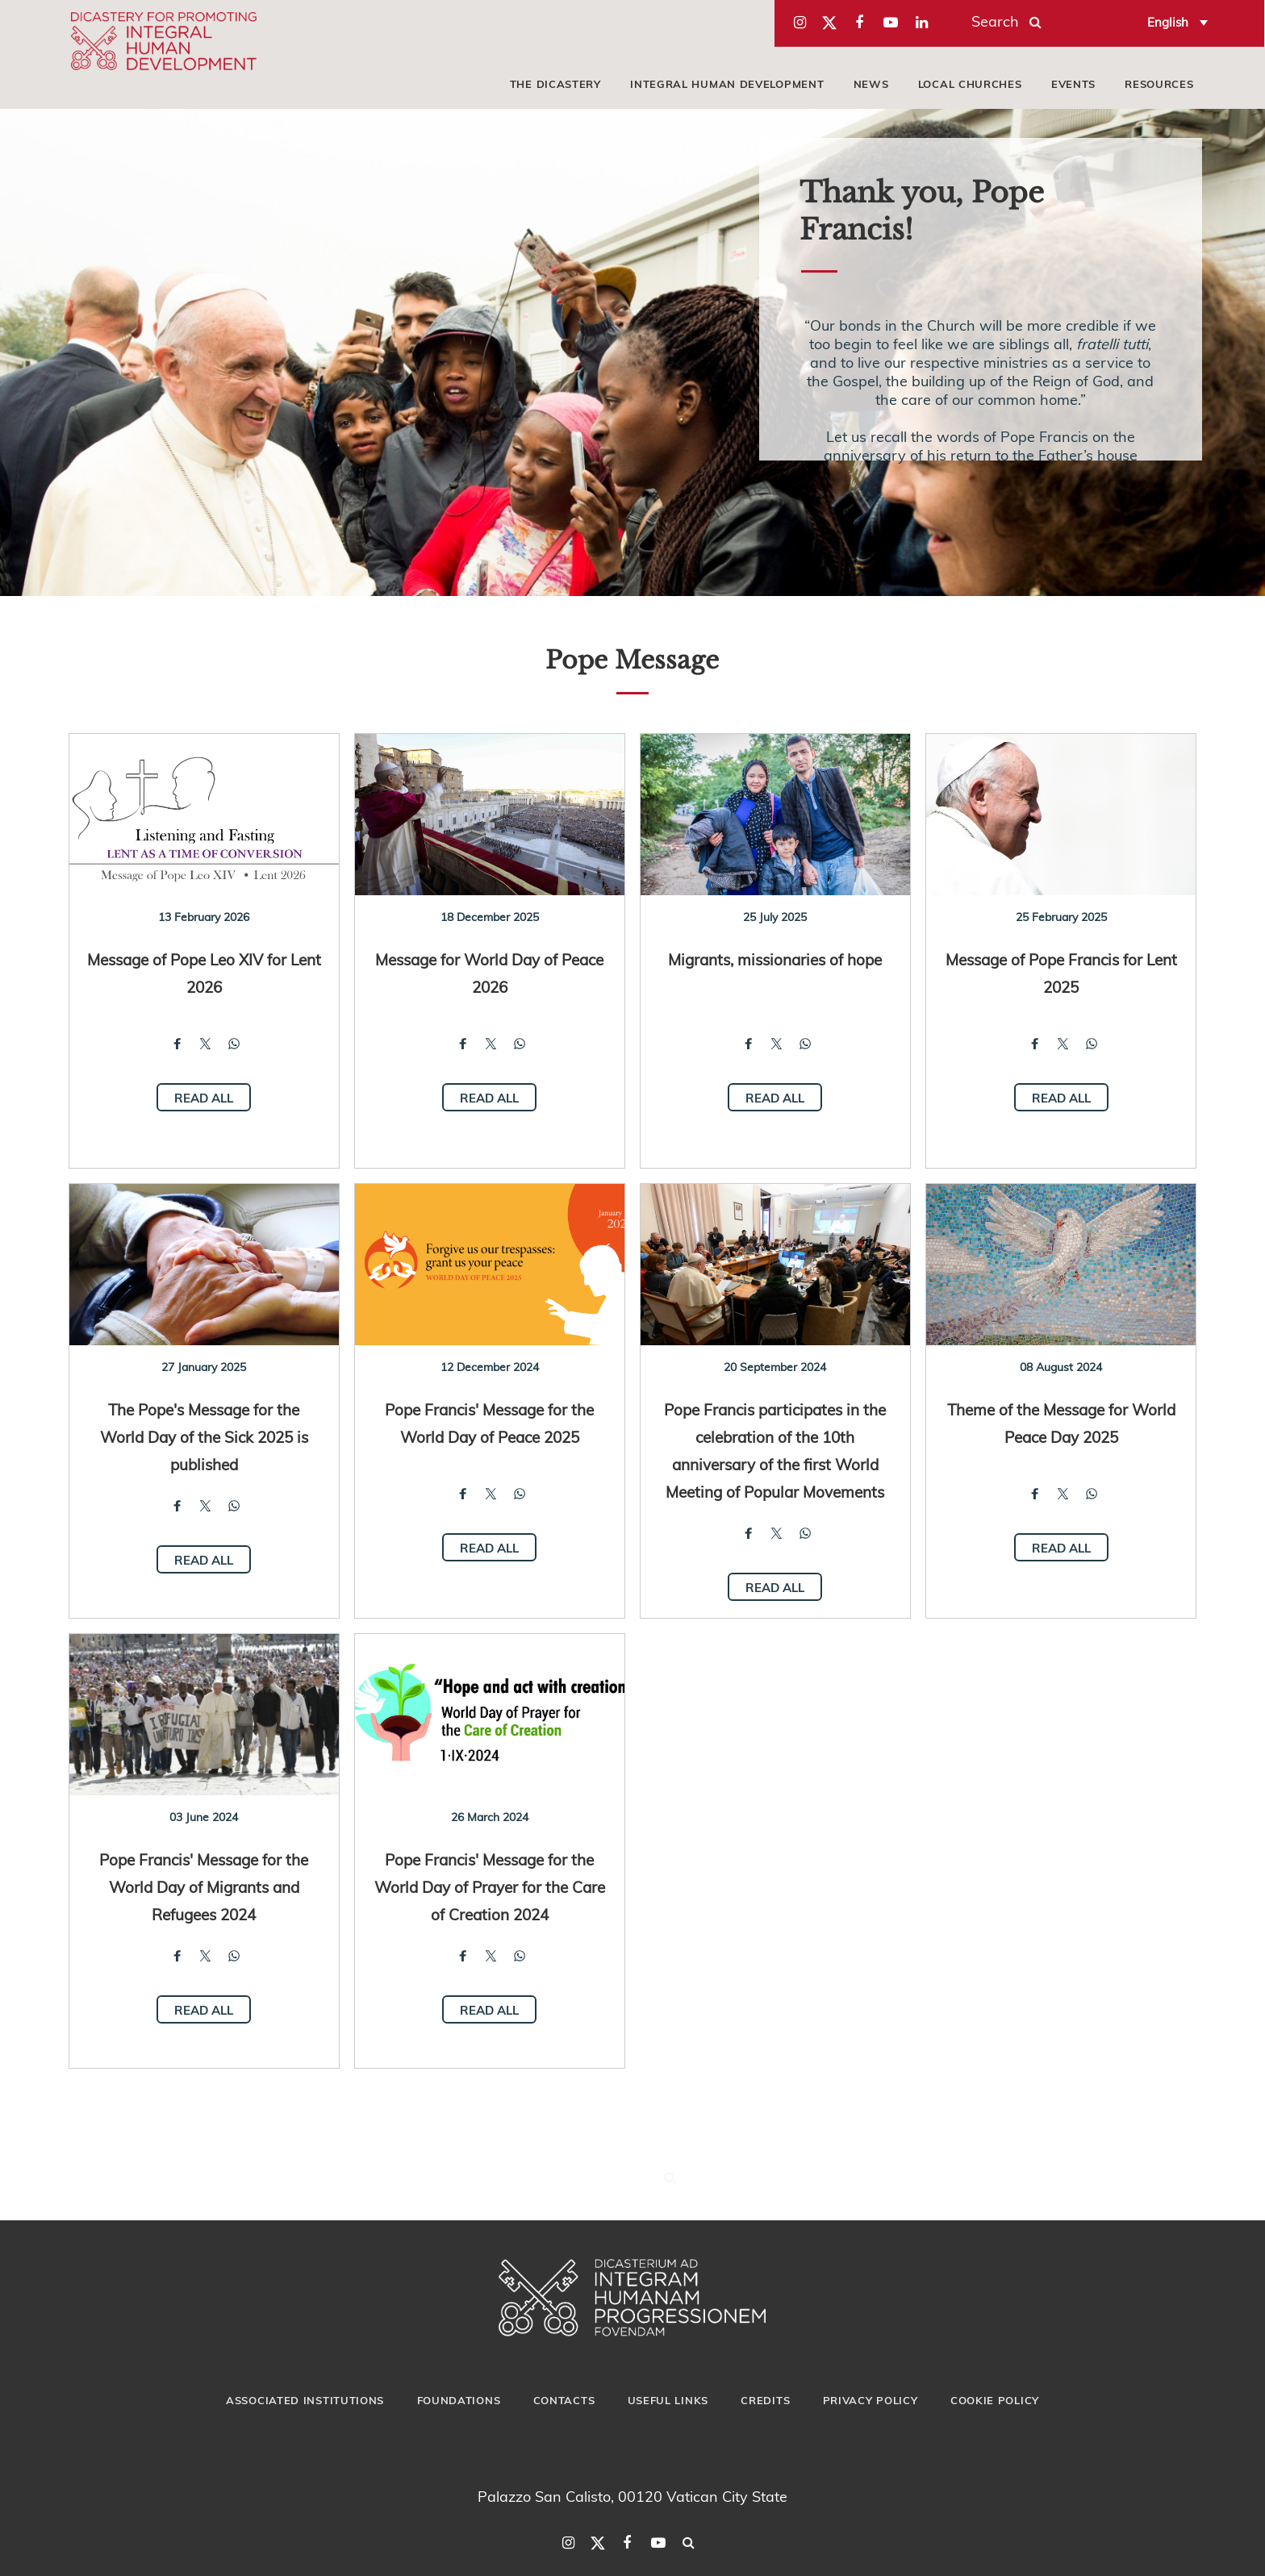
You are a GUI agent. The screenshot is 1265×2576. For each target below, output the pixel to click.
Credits (765, 2400)
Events (1073, 84)
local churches (970, 84)
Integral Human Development (727, 84)
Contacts (564, 2400)
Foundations (459, 2400)
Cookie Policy (994, 2400)
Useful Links (668, 2400)
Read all (203, 1098)
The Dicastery (555, 84)
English (1167, 22)
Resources (1159, 84)
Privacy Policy (870, 2400)
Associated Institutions (305, 2400)
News (871, 84)
